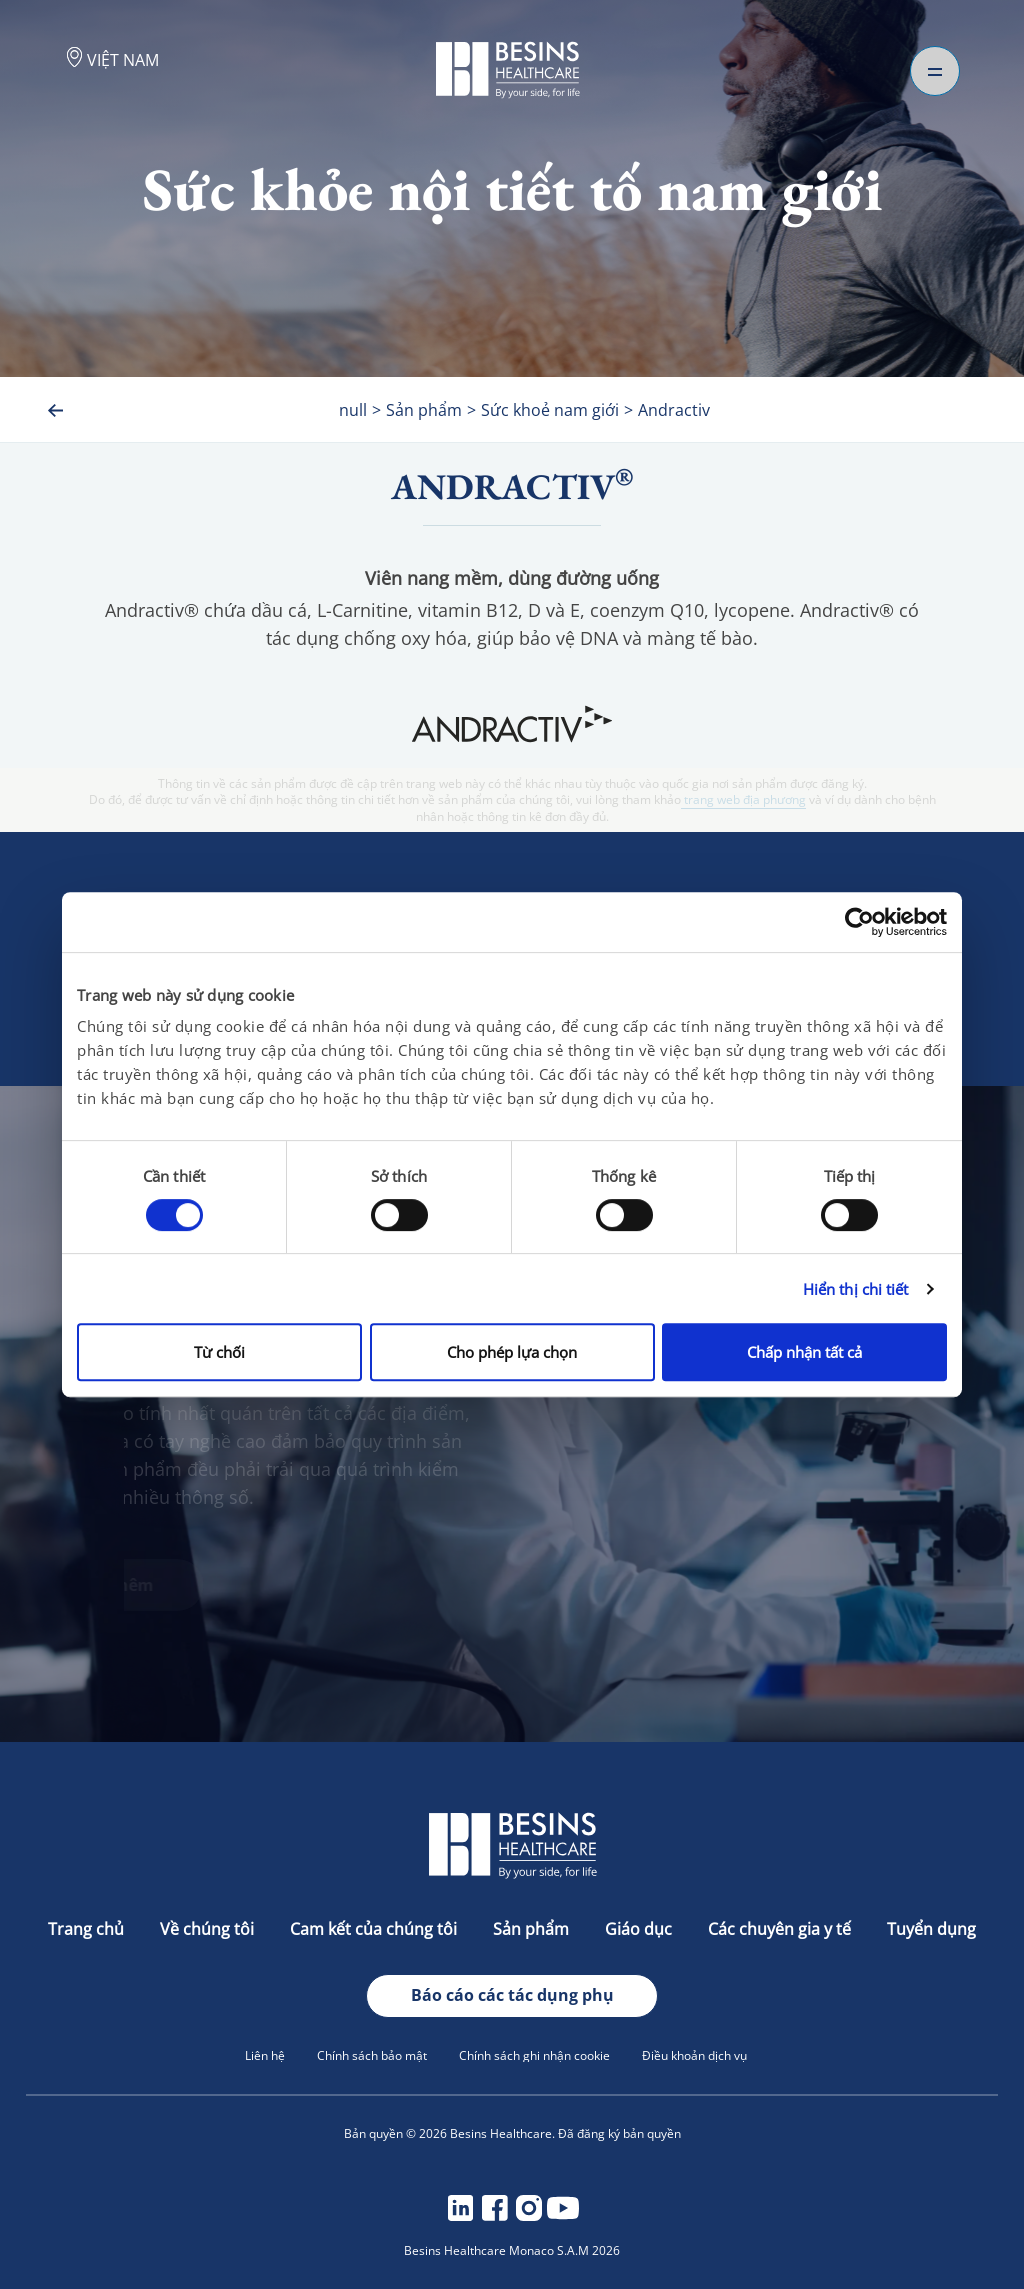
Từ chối (219, 1352)
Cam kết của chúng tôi (375, 1929)
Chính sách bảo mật (372, 2055)
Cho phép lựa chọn (512, 1352)
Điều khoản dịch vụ (694, 2055)
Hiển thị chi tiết (856, 1289)
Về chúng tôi (209, 1929)
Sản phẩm (533, 1929)
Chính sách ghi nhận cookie (534, 2055)
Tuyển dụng (931, 1929)
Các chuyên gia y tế (781, 1929)
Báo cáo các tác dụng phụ (512, 1995)
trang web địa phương (743, 800)
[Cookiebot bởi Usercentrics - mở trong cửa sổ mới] (859, 922)
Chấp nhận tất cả (804, 1352)
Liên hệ (265, 2055)
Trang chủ (88, 1929)
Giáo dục (640, 1929)
